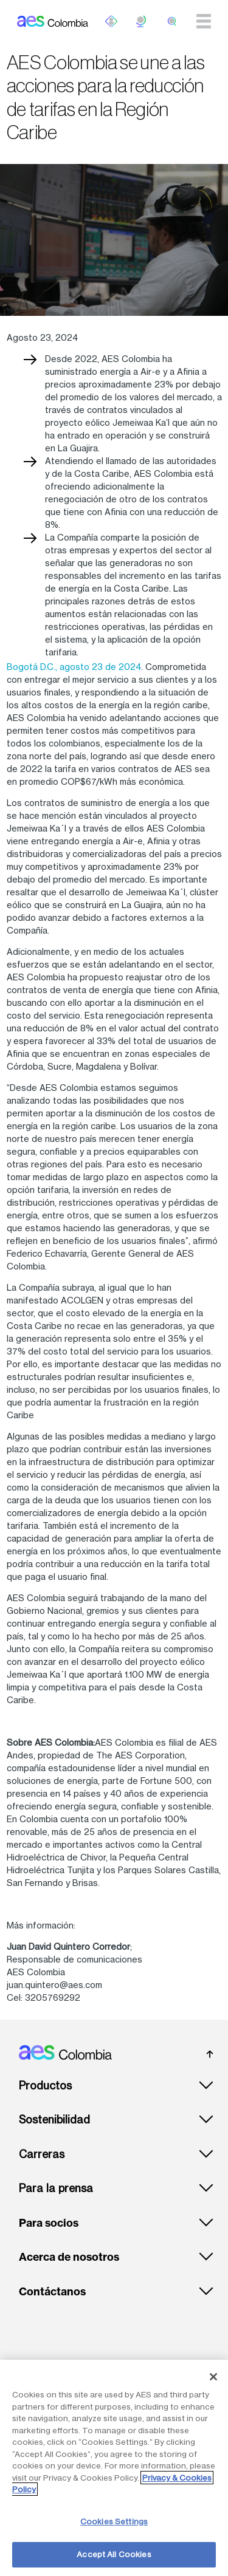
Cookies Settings (114, 2521)
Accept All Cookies (114, 2554)
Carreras (41, 2154)
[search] (172, 21)
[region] (114, 2468)
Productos (45, 2085)
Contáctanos (52, 2291)
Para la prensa (56, 2188)
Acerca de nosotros (69, 2257)
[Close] (213, 2376)
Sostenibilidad (54, 2119)
